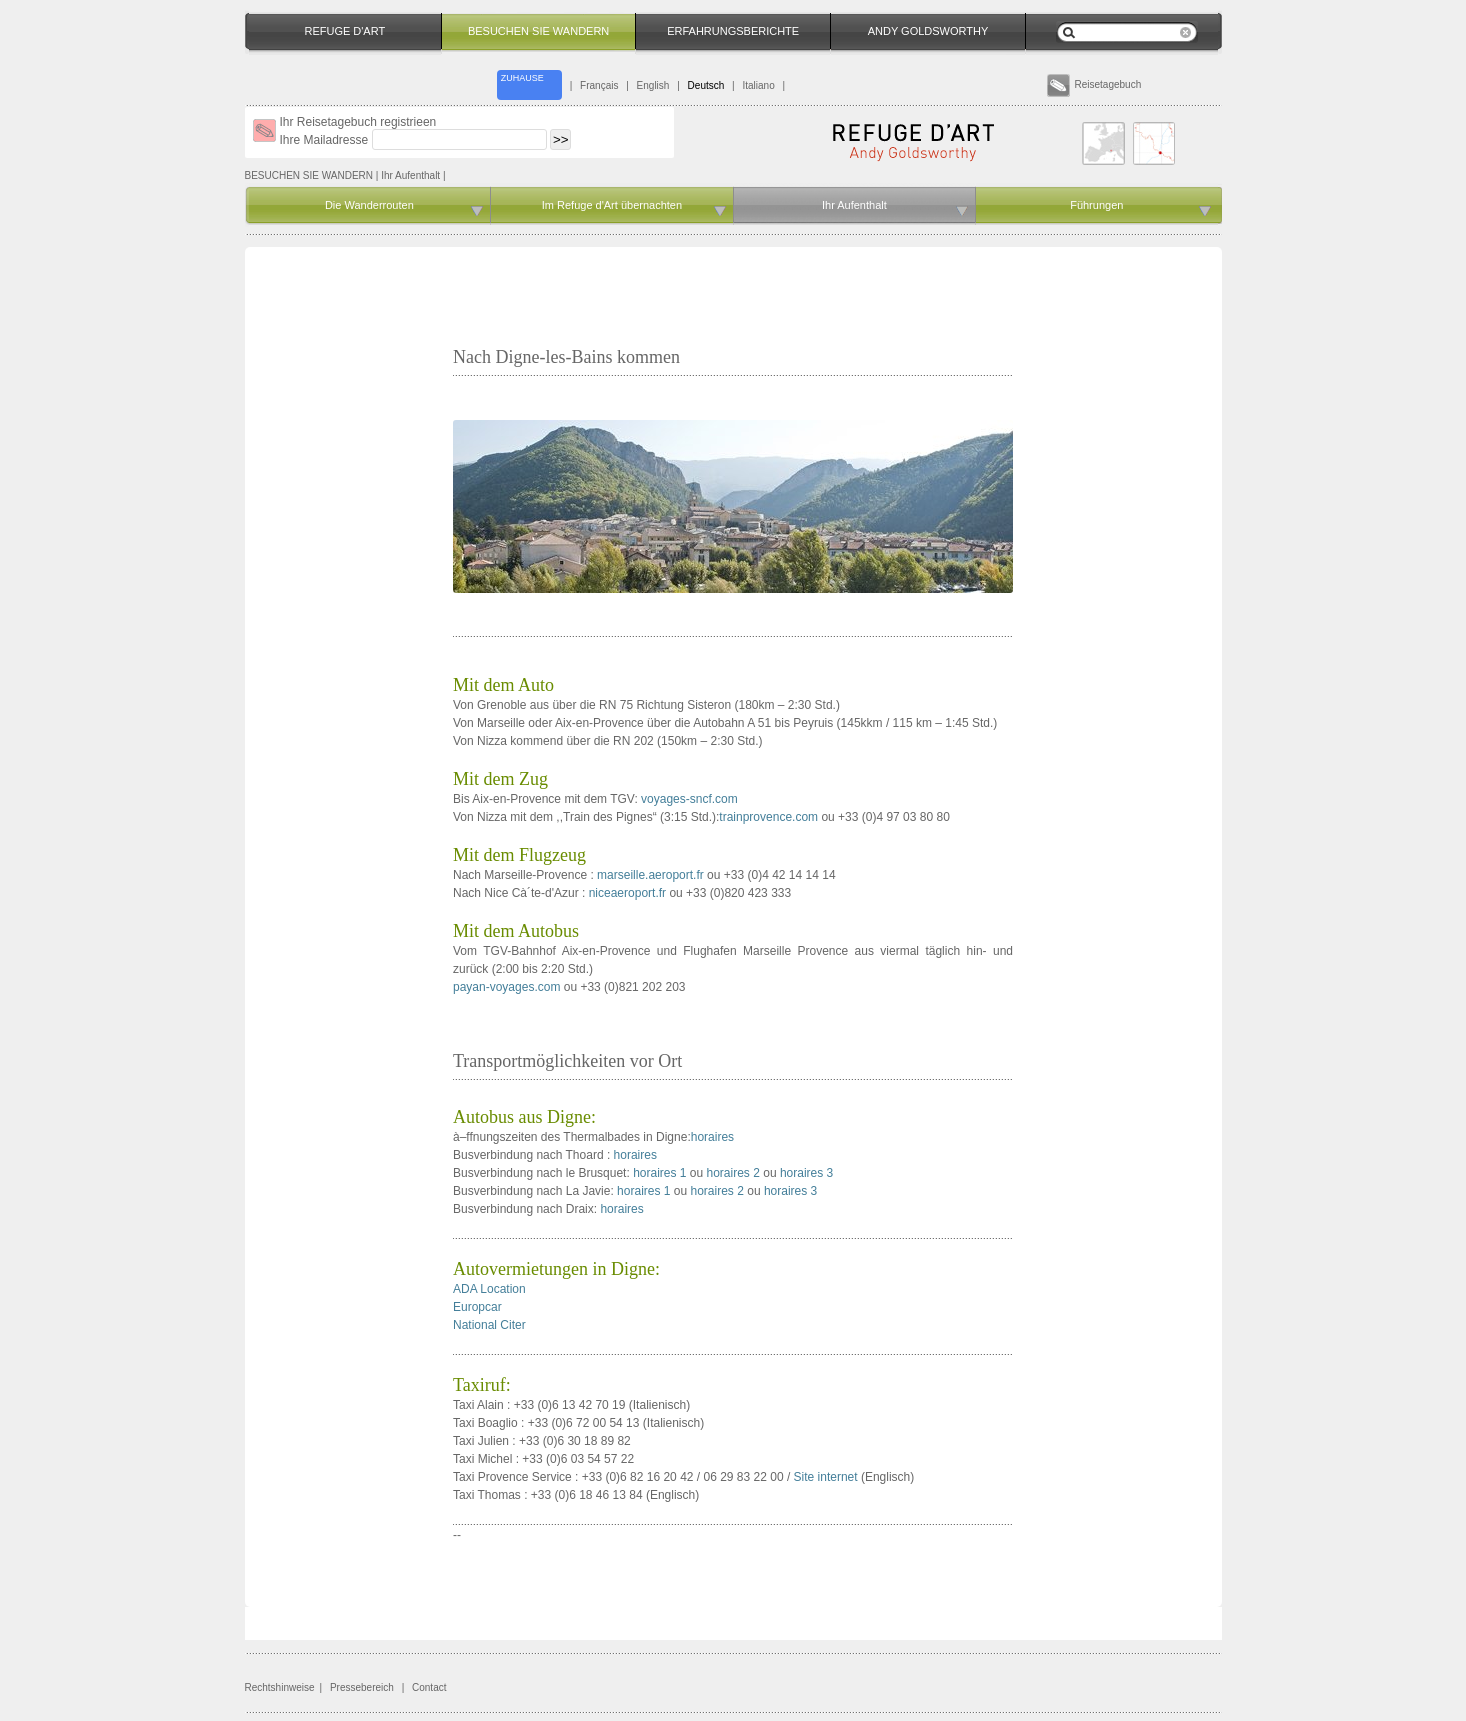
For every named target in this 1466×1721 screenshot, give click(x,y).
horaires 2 (733, 1173)
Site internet (826, 1477)
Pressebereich (362, 1687)
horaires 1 (659, 1173)
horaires (712, 1137)
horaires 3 (806, 1173)
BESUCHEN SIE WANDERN (309, 175)
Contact (429, 1687)
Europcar (477, 1307)
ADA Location (489, 1289)
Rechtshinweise (280, 1687)
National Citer (489, 1325)
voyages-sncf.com (689, 799)
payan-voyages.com (506, 987)
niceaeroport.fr (627, 893)
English (653, 85)
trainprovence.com (768, 817)
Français (599, 85)
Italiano (758, 85)
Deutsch (706, 85)
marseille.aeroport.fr (650, 875)
